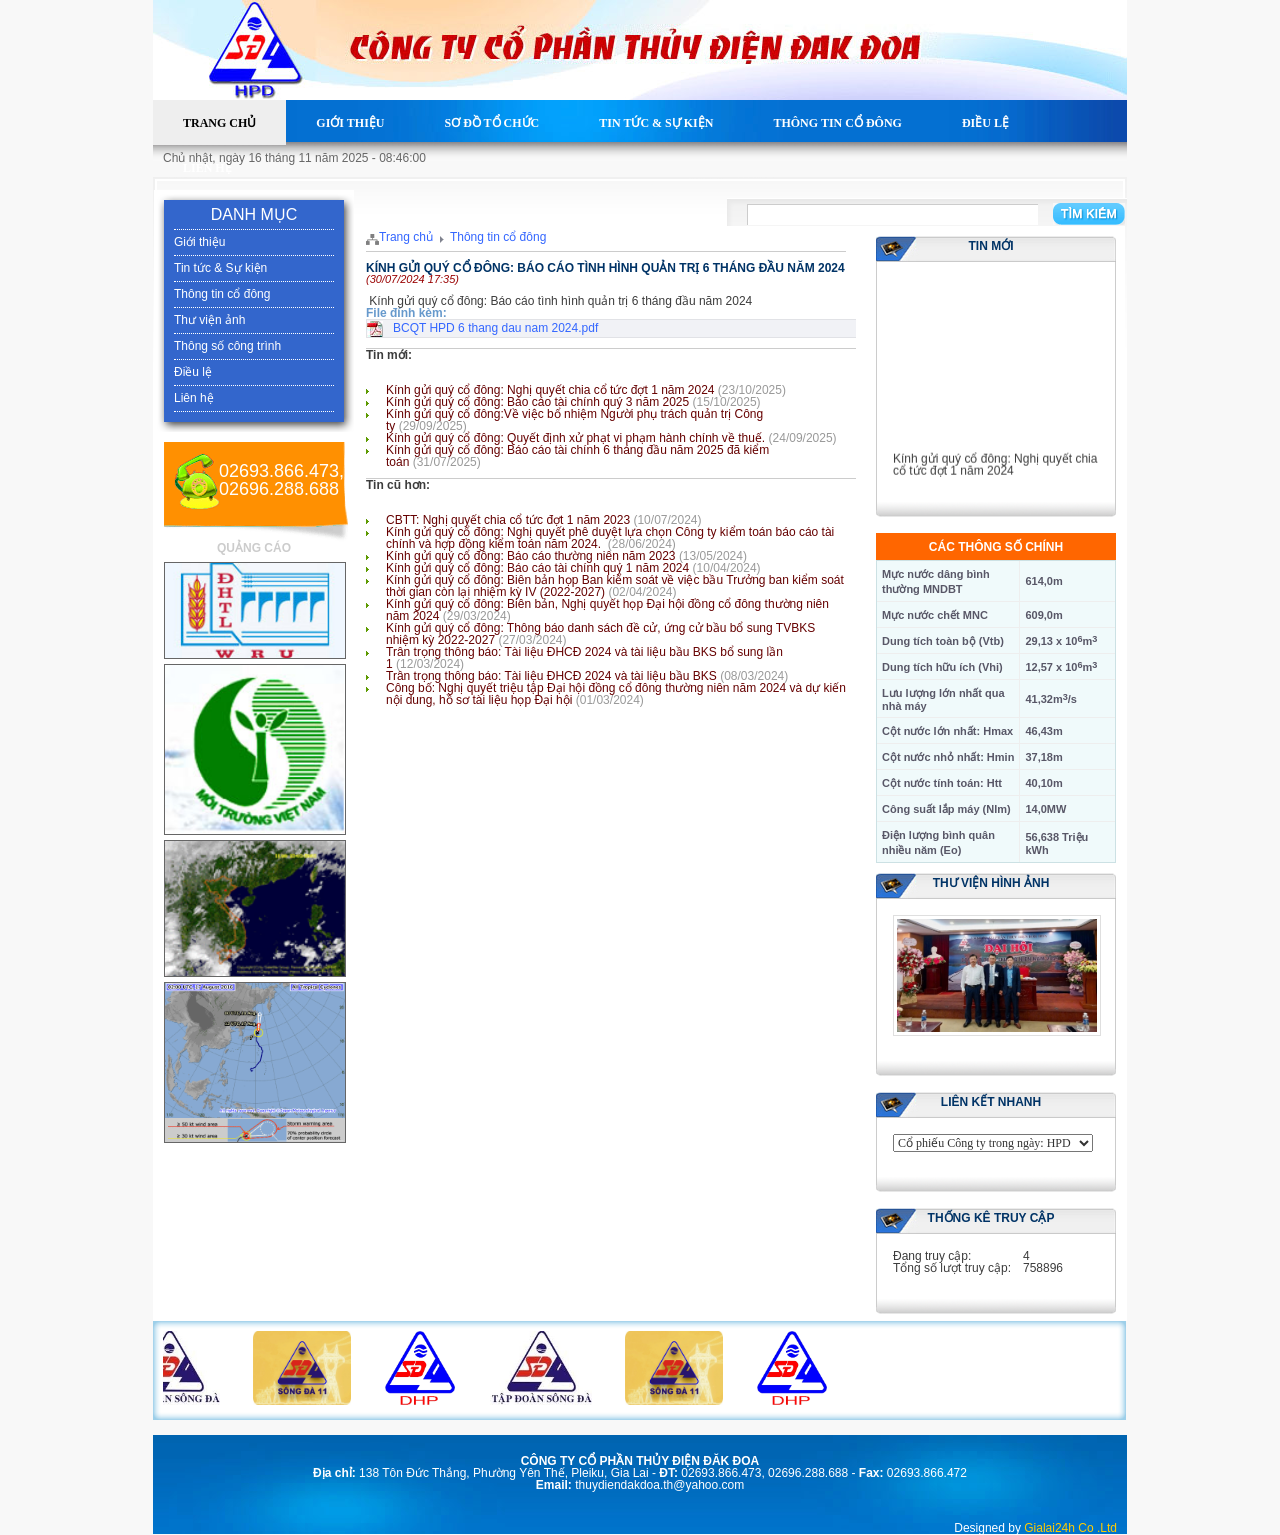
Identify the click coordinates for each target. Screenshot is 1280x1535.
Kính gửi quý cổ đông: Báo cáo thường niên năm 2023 (531, 556)
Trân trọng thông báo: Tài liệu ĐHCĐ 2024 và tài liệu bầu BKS (551, 676)
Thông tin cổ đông (837, 123)
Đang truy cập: (932, 1256)
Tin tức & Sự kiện (656, 123)
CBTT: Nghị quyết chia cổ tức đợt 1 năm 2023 (508, 520)
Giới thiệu (350, 123)
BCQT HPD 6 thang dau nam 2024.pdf (495, 328)
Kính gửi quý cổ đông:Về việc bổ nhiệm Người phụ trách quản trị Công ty (574, 420)
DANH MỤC (254, 214)
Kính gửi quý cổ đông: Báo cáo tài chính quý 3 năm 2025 (537, 402)
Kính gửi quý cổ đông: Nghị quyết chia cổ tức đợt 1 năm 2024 (550, 390)
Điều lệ (985, 123)
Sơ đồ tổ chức (491, 123)
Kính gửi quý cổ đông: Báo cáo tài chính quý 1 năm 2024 (537, 568)
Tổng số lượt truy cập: (952, 1268)
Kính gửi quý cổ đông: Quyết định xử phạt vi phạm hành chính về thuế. (575, 438)
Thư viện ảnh (209, 320)
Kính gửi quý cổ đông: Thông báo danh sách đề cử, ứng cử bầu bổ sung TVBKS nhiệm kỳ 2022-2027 (600, 634)
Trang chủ (219, 123)
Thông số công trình (227, 346)
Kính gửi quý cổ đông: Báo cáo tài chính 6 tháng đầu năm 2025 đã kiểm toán (577, 456)
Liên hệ (207, 168)
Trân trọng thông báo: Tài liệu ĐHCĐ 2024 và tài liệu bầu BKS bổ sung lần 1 (584, 658)
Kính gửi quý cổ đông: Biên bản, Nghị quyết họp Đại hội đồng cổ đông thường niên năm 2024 (607, 610)
